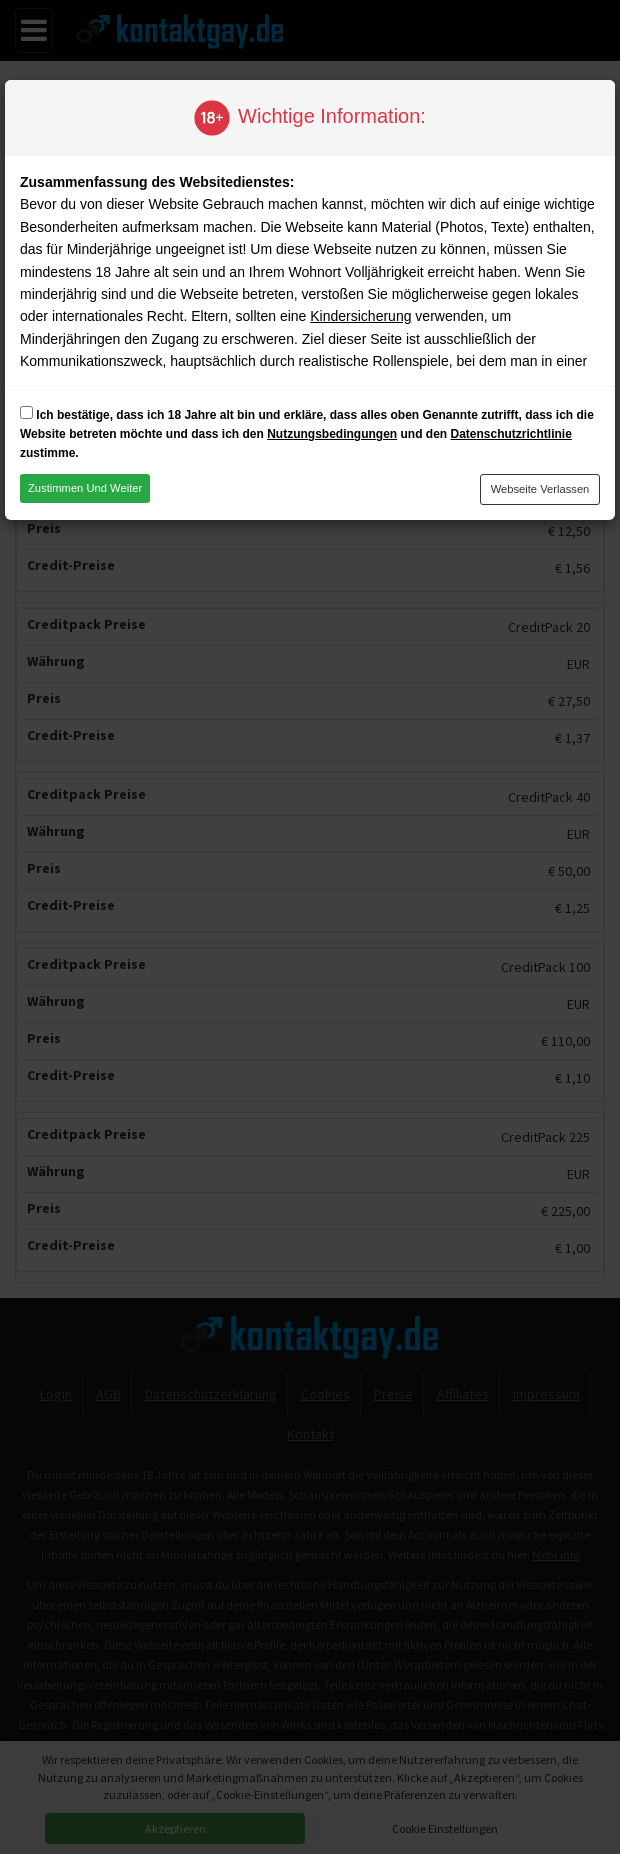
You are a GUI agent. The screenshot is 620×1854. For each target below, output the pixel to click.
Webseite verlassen (540, 489)
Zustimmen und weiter (85, 488)
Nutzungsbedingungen (332, 434)
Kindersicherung (360, 316)
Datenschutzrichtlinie (510, 434)
